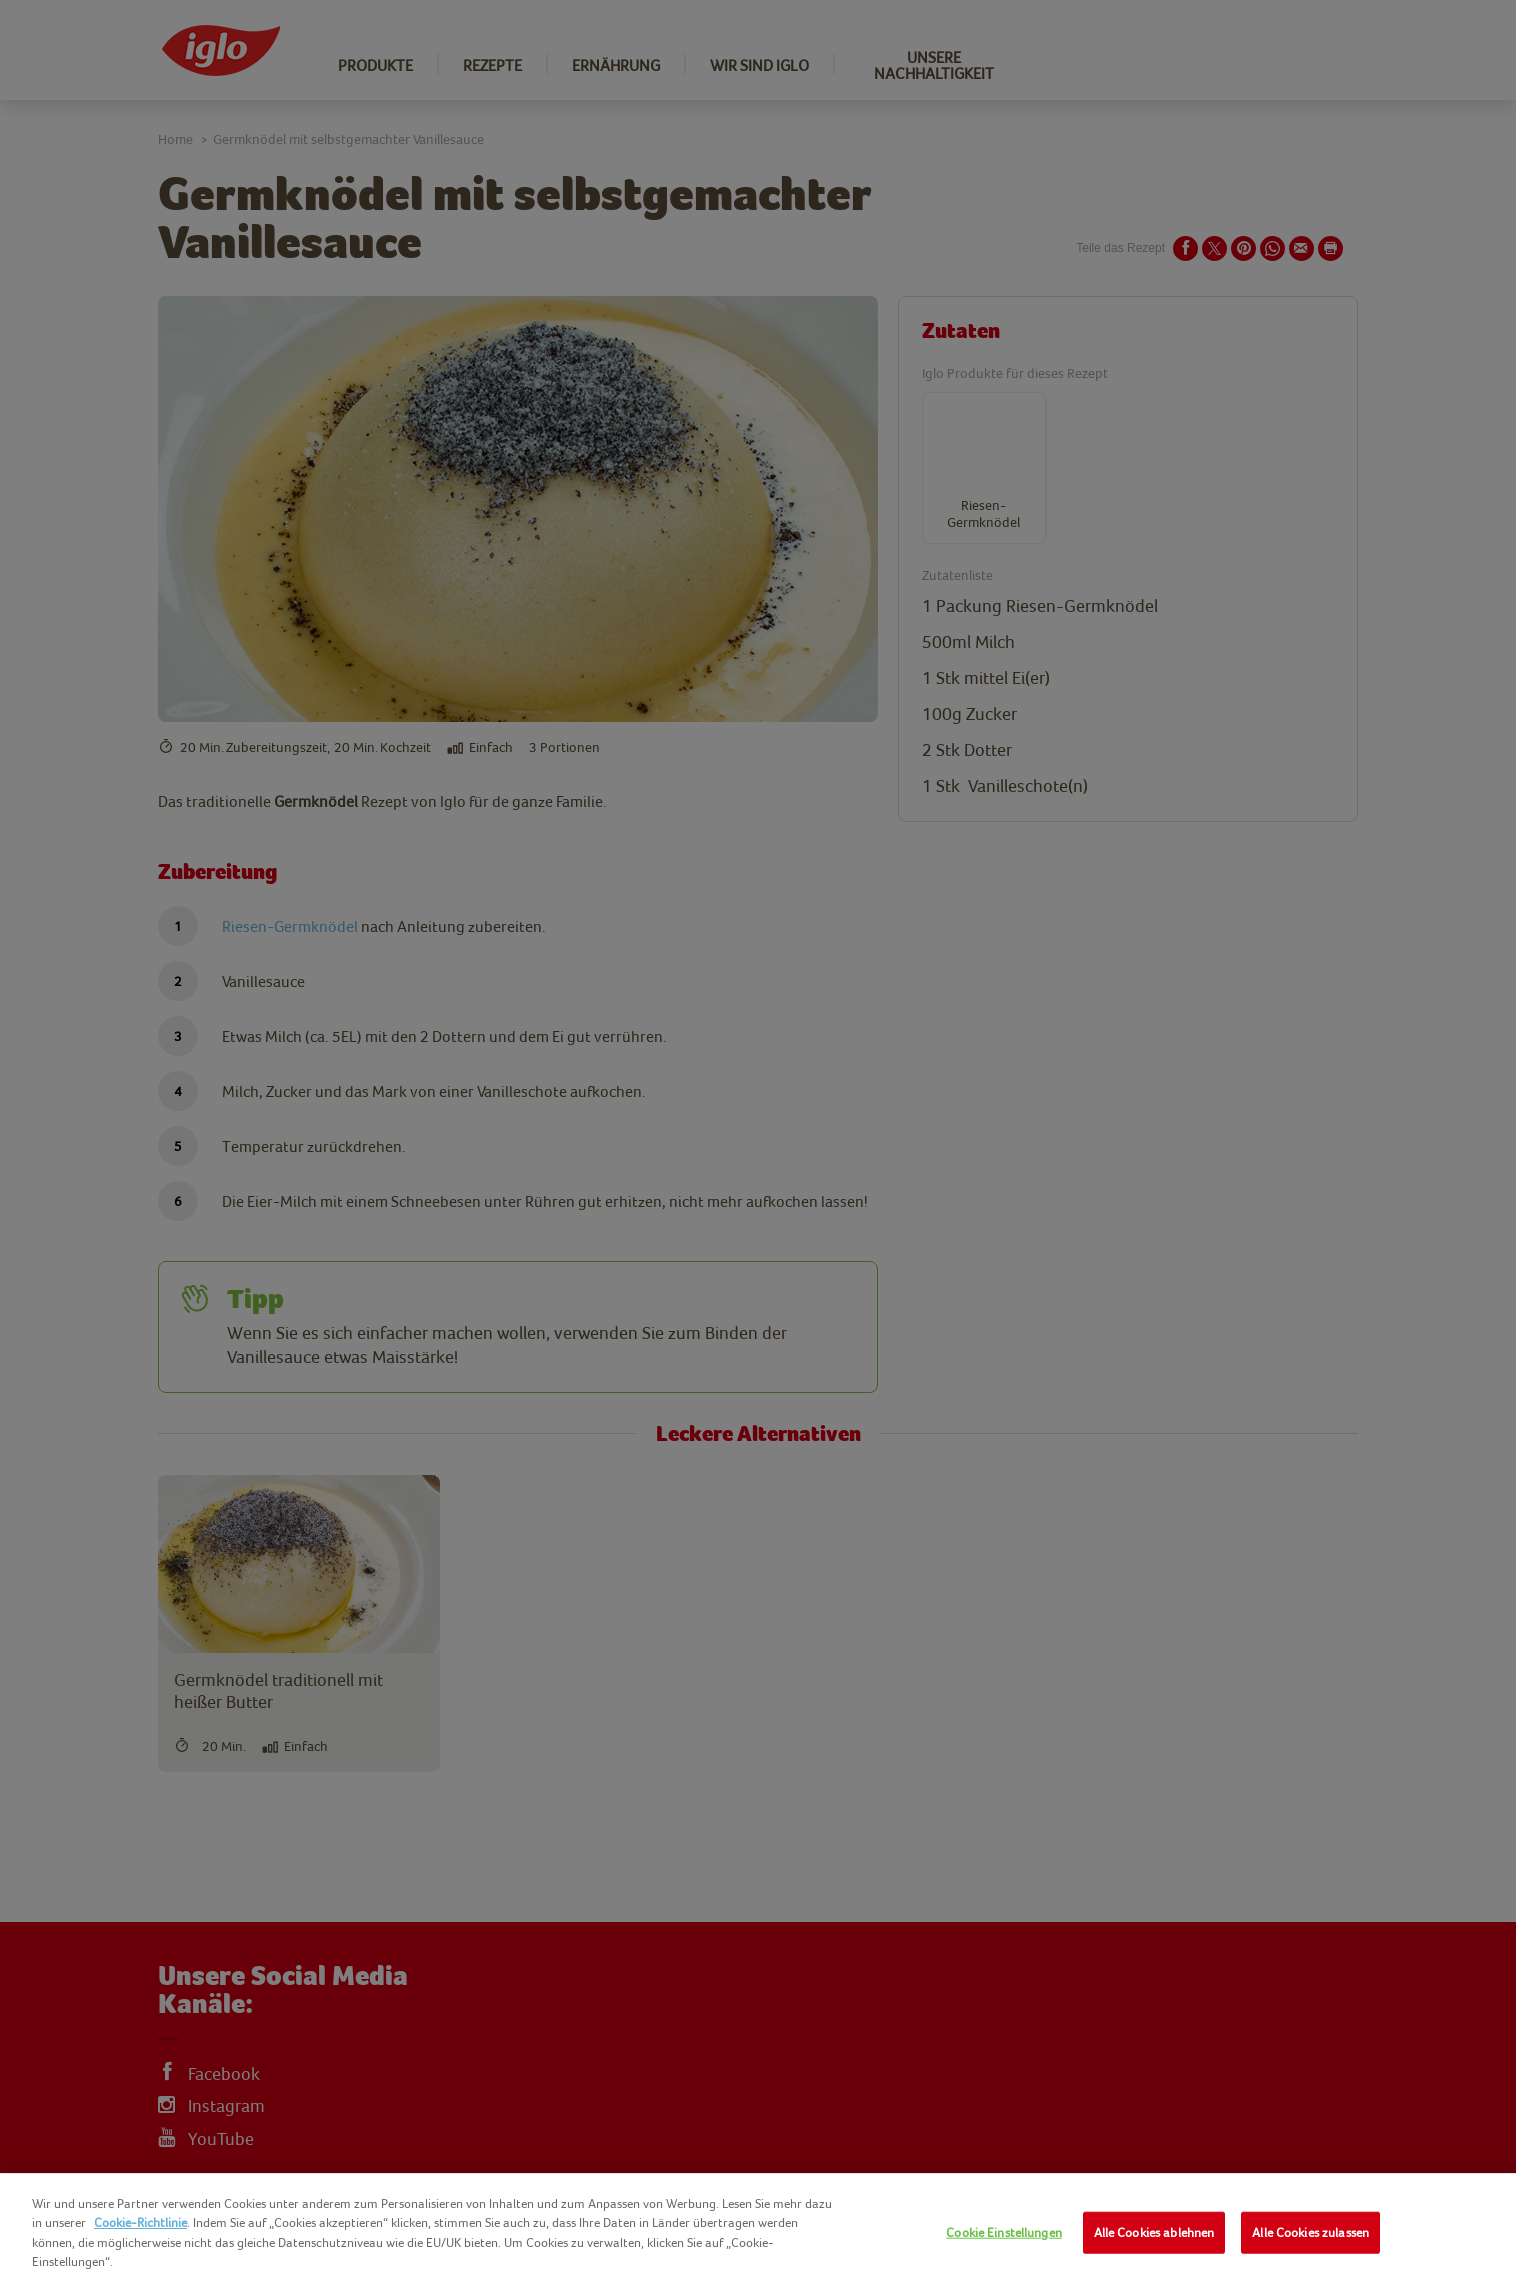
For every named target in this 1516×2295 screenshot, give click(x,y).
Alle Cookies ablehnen (1154, 2232)
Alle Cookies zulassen (1310, 2232)
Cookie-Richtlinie (140, 2222)
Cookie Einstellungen (1004, 2232)
